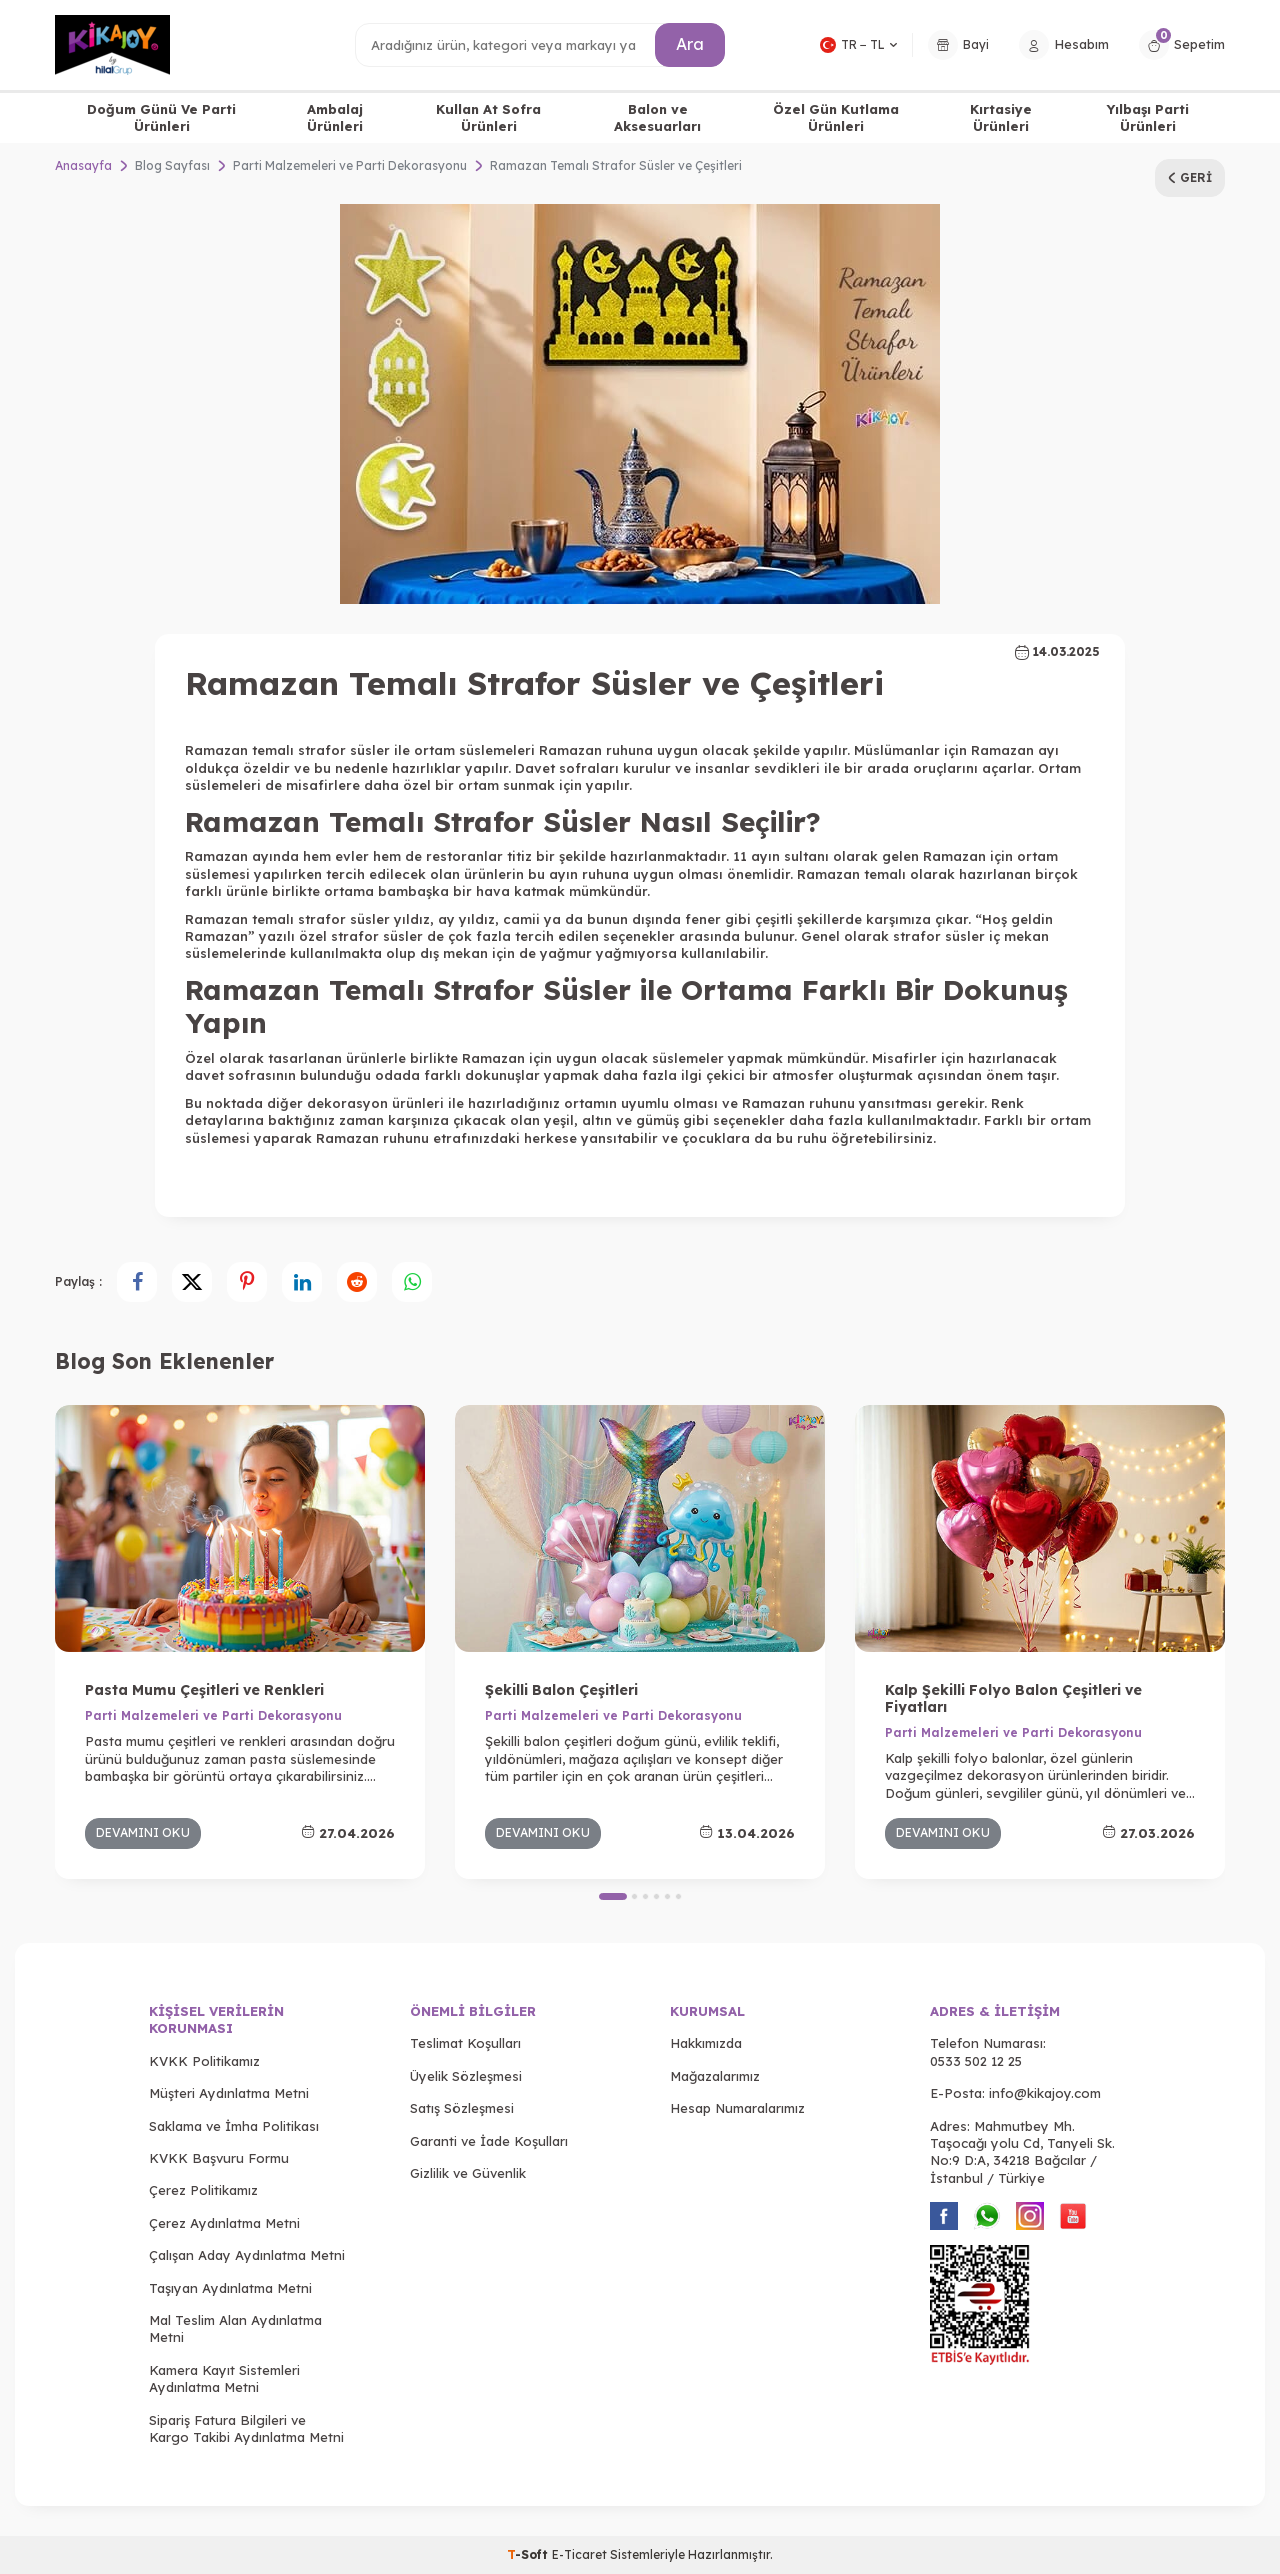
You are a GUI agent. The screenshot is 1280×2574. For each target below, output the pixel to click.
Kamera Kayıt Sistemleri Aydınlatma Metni (224, 2378)
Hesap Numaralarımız (737, 2108)
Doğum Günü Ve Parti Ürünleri (161, 117)
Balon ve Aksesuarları (657, 117)
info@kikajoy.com (1045, 2093)
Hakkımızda (706, 2043)
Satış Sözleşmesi (462, 2108)
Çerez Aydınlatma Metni (224, 2223)
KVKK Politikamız (204, 2061)
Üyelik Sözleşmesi (466, 2076)
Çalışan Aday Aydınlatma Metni (247, 2255)
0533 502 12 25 (976, 2061)
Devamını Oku (143, 1832)
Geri (1190, 177)
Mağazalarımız (715, 2076)
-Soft (529, 2554)
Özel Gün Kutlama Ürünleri (836, 117)
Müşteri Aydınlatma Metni (229, 2093)
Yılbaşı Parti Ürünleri (1148, 117)
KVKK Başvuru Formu (219, 2158)
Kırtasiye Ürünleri (1001, 117)
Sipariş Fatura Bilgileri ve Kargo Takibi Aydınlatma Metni (246, 2428)
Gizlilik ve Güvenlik (468, 2173)
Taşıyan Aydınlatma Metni (230, 2288)
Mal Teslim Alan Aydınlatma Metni (235, 2328)
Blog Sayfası (172, 165)
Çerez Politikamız (203, 2190)
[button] (613, 1896)
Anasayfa (83, 165)
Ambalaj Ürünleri (335, 117)
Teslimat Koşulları (465, 2043)
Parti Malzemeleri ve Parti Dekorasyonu (350, 165)
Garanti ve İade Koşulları (489, 2141)
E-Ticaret (579, 2554)
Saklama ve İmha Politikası (234, 2126)
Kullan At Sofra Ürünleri (488, 117)
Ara (690, 44)
